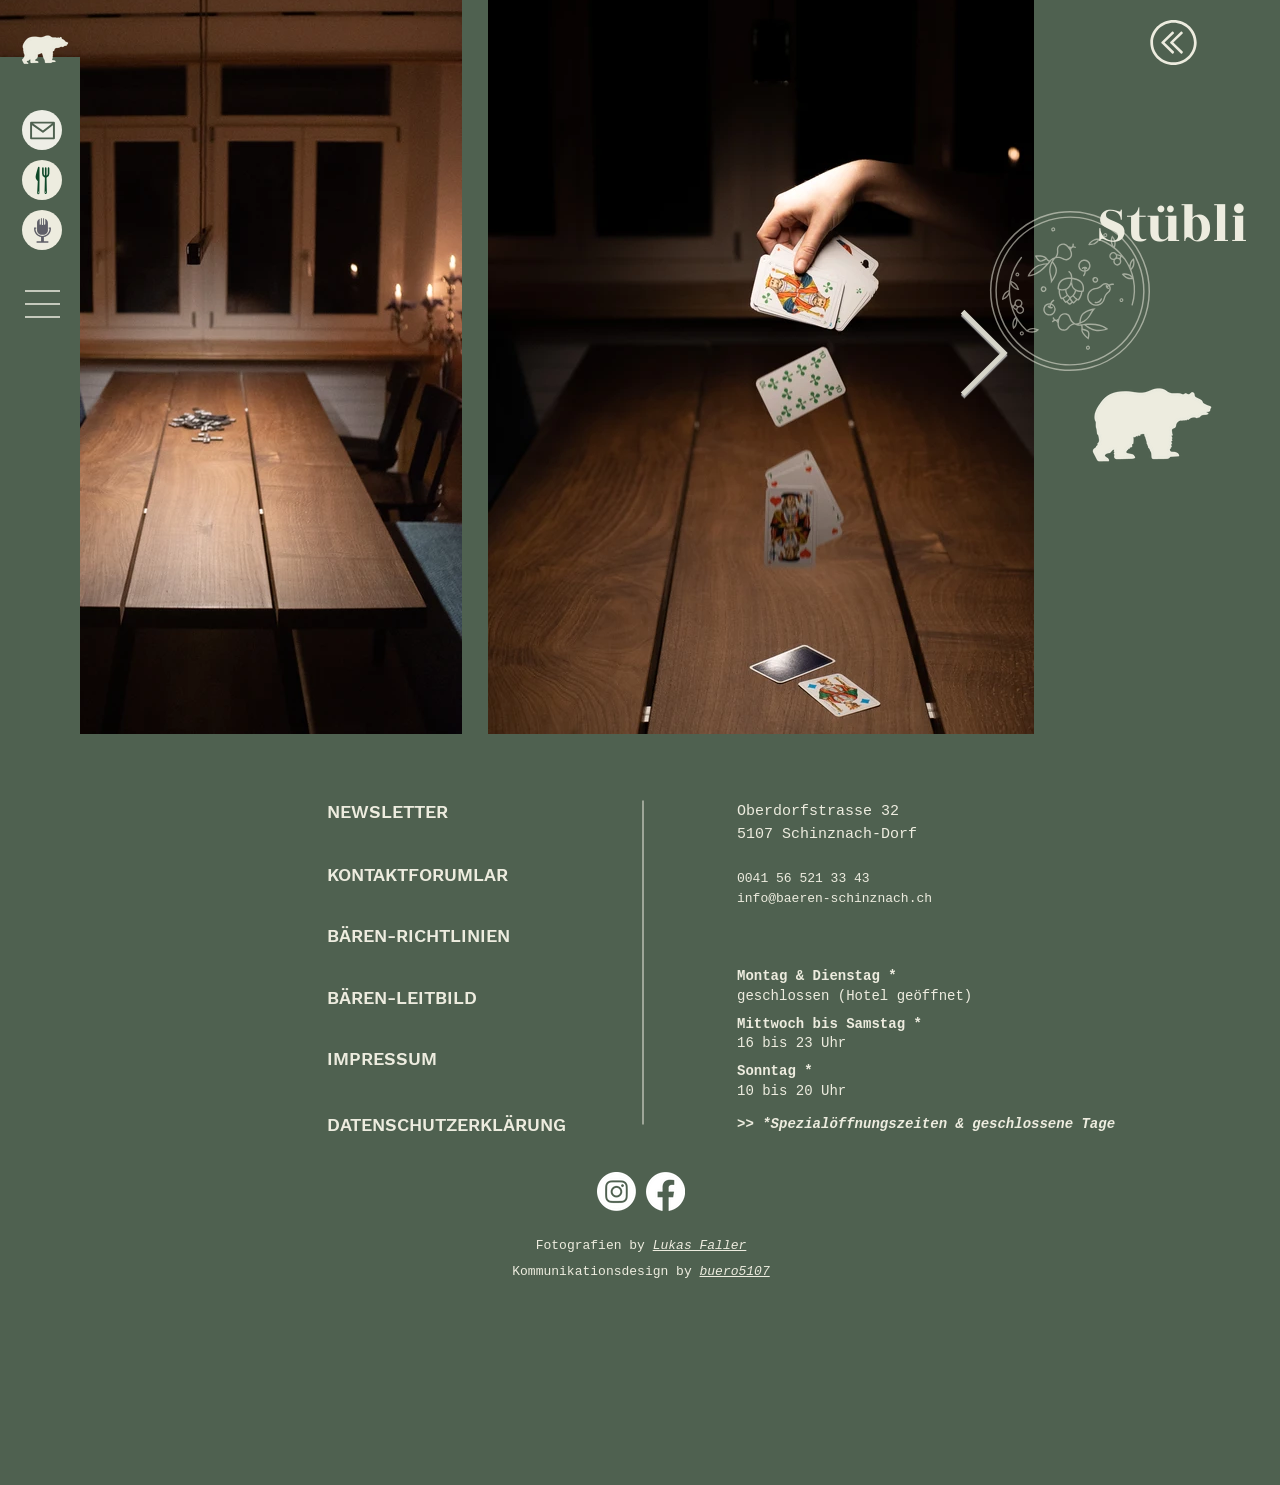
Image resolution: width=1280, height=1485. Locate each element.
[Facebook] (665, 1191)
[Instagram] (616, 1191)
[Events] (42, 230)
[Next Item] (983, 356)
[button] (42, 304)
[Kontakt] (42, 130)
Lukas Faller (700, 1245)
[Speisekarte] (42, 180)
